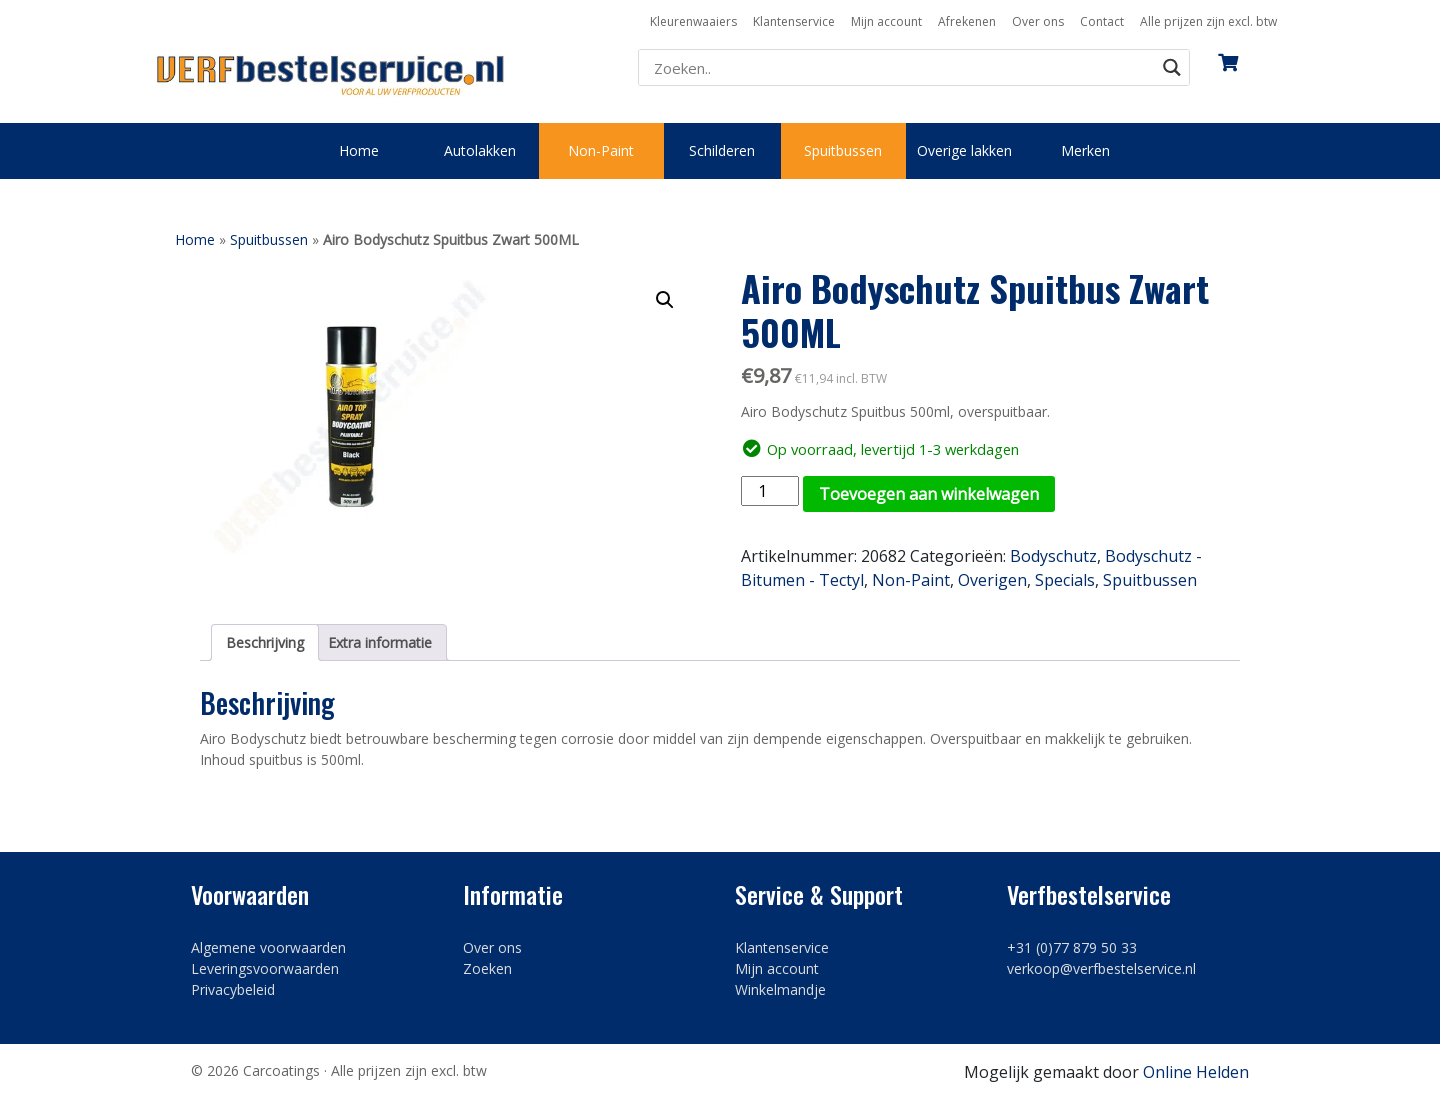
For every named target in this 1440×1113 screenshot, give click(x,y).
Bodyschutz (1053, 556)
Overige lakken (964, 150)
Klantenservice (794, 21)
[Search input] (901, 68)
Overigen (992, 580)
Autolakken (480, 150)
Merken (1085, 150)
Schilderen (722, 150)
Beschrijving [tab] (265, 642)
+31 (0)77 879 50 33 (1072, 947)
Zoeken (487, 968)
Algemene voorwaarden (268, 947)
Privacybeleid (233, 989)
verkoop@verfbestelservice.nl (1101, 968)
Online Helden (1196, 1072)
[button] (665, 300)
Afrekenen (967, 21)
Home (359, 150)
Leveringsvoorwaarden (265, 968)
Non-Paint (601, 150)
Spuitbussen (843, 150)
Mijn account (886, 21)
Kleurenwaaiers (693, 21)
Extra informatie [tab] (380, 642)
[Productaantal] (770, 491)
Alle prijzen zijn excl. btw (1208, 21)
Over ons (1038, 21)
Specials (1065, 580)
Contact (1102, 21)
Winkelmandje (780, 989)
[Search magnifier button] (1171, 67)
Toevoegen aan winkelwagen (929, 494)
